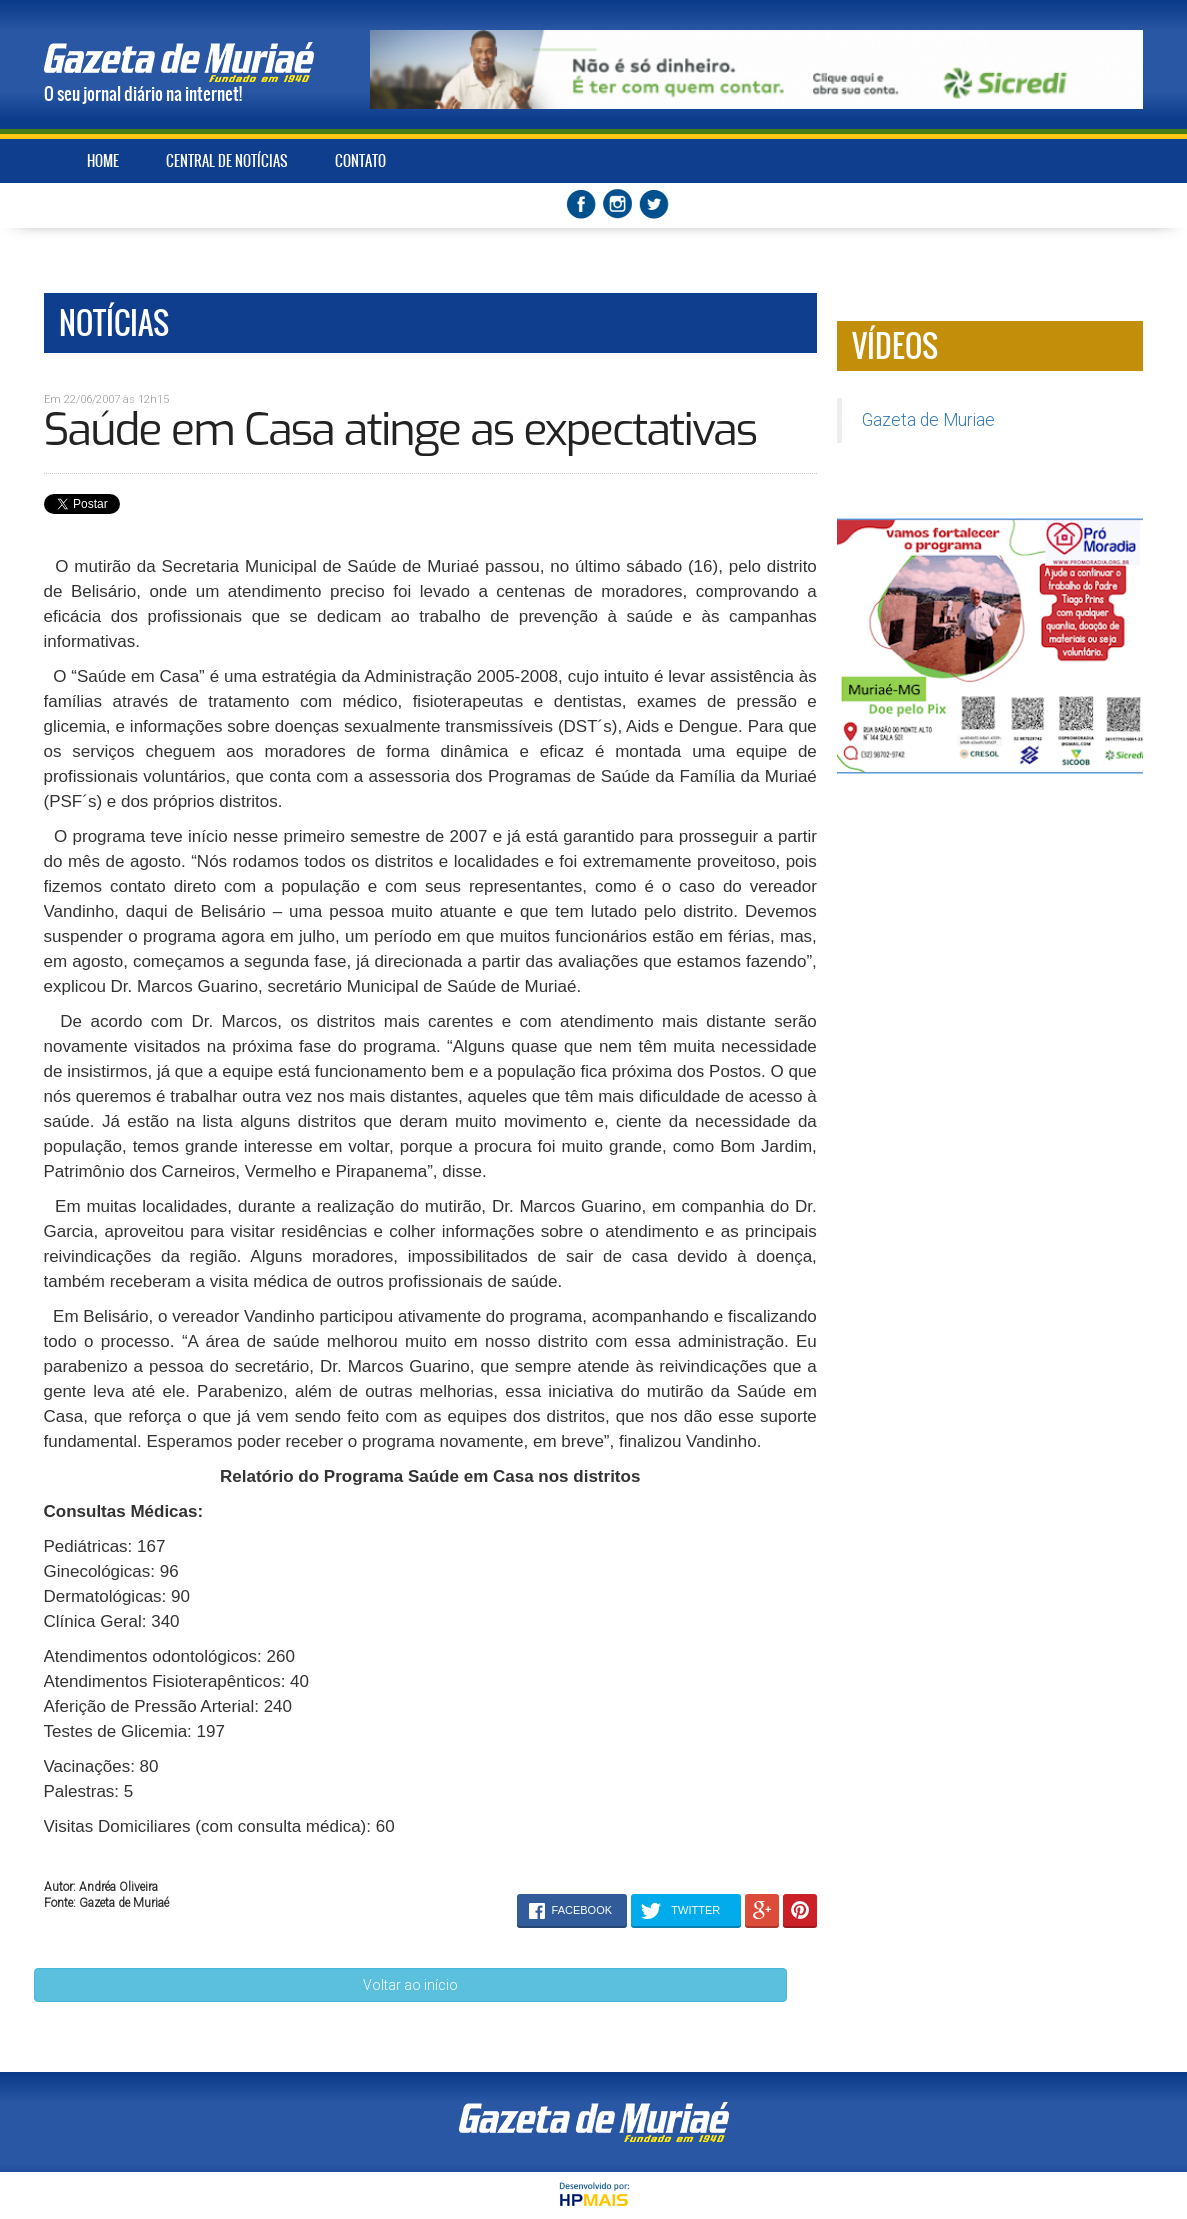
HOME (103, 161)
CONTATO (360, 161)
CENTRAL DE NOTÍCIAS (227, 161)
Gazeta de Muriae (928, 420)
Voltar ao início (410, 1985)
